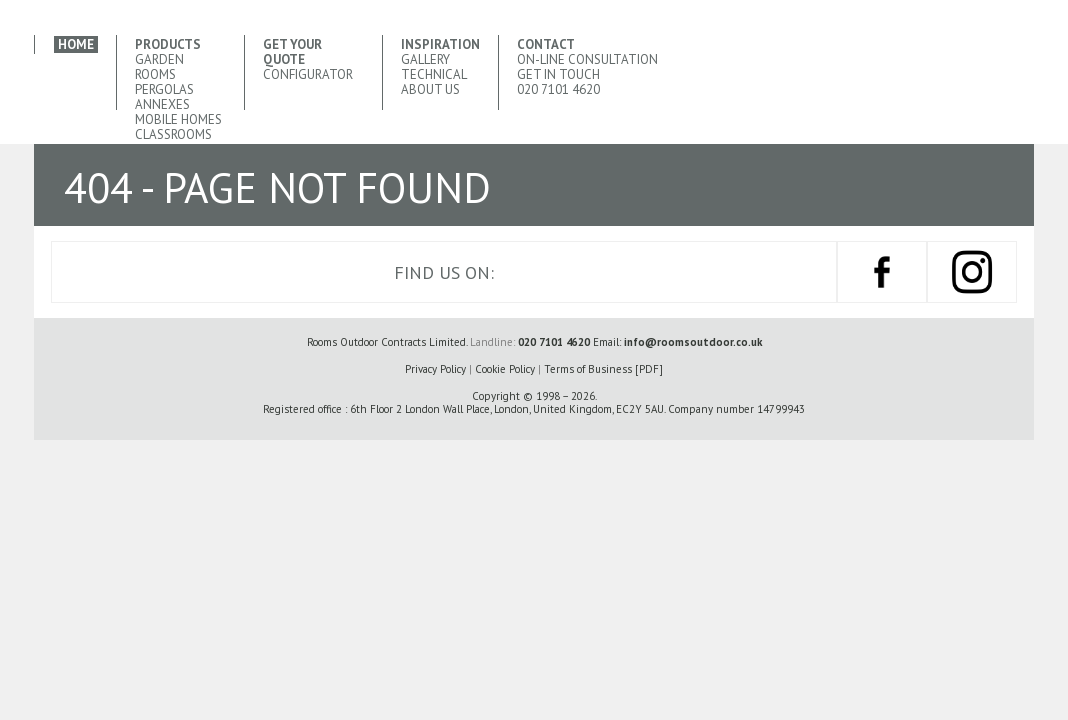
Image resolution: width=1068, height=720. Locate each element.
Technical (434, 74)
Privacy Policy (435, 369)
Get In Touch (558, 74)
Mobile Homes (178, 119)
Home (76, 44)
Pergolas (164, 89)
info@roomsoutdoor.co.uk (693, 342)
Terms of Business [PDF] (603, 369)
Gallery (425, 59)
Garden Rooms (159, 67)
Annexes (162, 104)
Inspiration (440, 44)
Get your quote (292, 52)
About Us (430, 89)
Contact (546, 44)
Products (168, 44)
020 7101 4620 (558, 89)
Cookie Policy (505, 369)
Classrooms (173, 134)
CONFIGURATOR (308, 74)
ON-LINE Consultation (587, 59)
